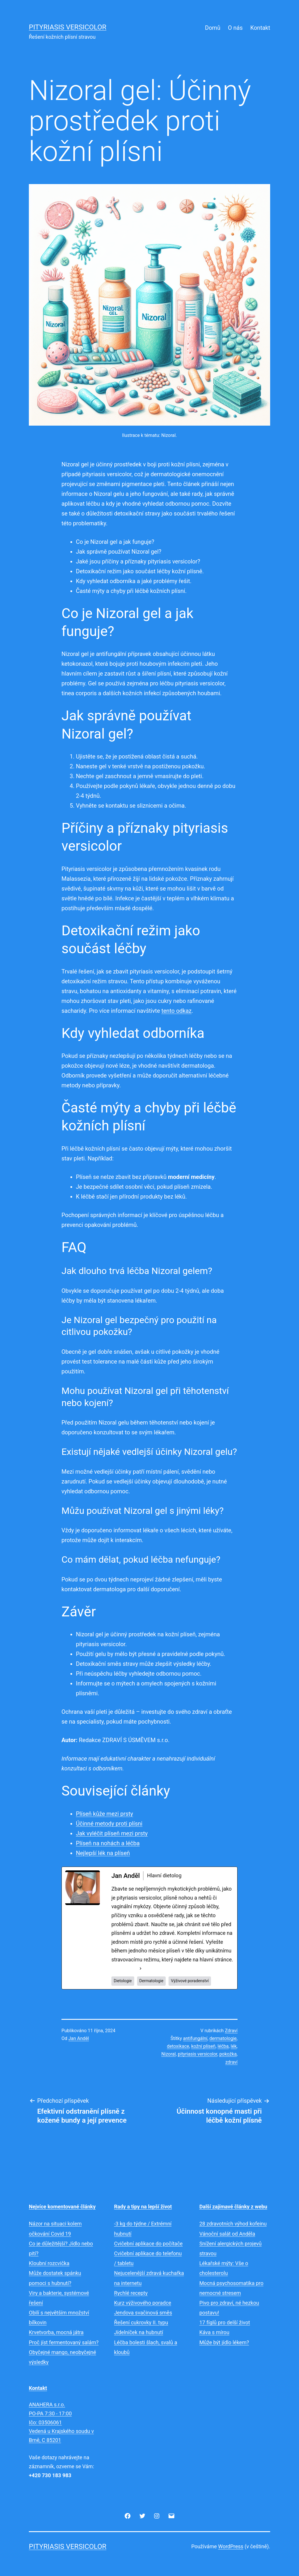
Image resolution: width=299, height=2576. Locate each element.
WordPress (230, 2546)
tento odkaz (176, 1010)
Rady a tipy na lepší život (143, 2207)
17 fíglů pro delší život (224, 2322)
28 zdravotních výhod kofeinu (233, 2224)
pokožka (228, 2054)
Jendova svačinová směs (143, 2313)
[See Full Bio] (140, 1968)
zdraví (231, 2062)
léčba (223, 2046)
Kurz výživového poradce (142, 2303)
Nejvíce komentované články (62, 2207)
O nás (235, 27)
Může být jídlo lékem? (224, 2342)
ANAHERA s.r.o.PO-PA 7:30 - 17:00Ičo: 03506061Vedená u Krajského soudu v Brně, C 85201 (61, 2422)
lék (233, 2046)
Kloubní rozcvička (49, 2263)
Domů (212, 27)
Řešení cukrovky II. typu (141, 2322)
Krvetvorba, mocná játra (56, 2332)
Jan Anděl (78, 2038)
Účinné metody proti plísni (109, 1823)
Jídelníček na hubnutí (138, 2332)
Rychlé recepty (130, 2293)
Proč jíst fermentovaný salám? (64, 2342)
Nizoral (168, 2054)
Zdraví (231, 2030)
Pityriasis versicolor (67, 27)
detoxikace (178, 2046)
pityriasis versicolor (197, 2054)
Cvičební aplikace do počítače (148, 2244)
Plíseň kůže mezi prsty (104, 1813)
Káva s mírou (214, 2332)
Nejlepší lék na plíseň (103, 1853)
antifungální (195, 2038)
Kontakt (260, 27)
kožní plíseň (203, 2046)
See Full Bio (124, 1968)
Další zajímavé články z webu (233, 2207)
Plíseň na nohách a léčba (108, 1843)
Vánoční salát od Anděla (227, 2234)
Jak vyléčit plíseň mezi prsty (112, 1833)
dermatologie (223, 2038)
